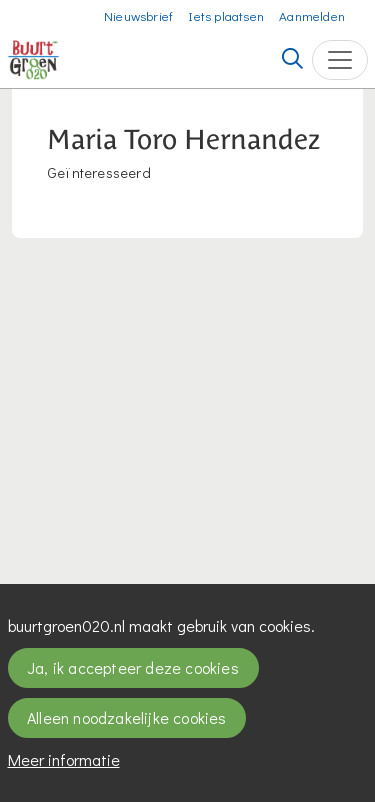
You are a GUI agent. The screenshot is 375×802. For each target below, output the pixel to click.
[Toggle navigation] (340, 60)
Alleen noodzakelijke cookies (127, 717)
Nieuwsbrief (138, 15)
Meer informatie (64, 759)
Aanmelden (312, 15)
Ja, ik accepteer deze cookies (133, 667)
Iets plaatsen (226, 15)
